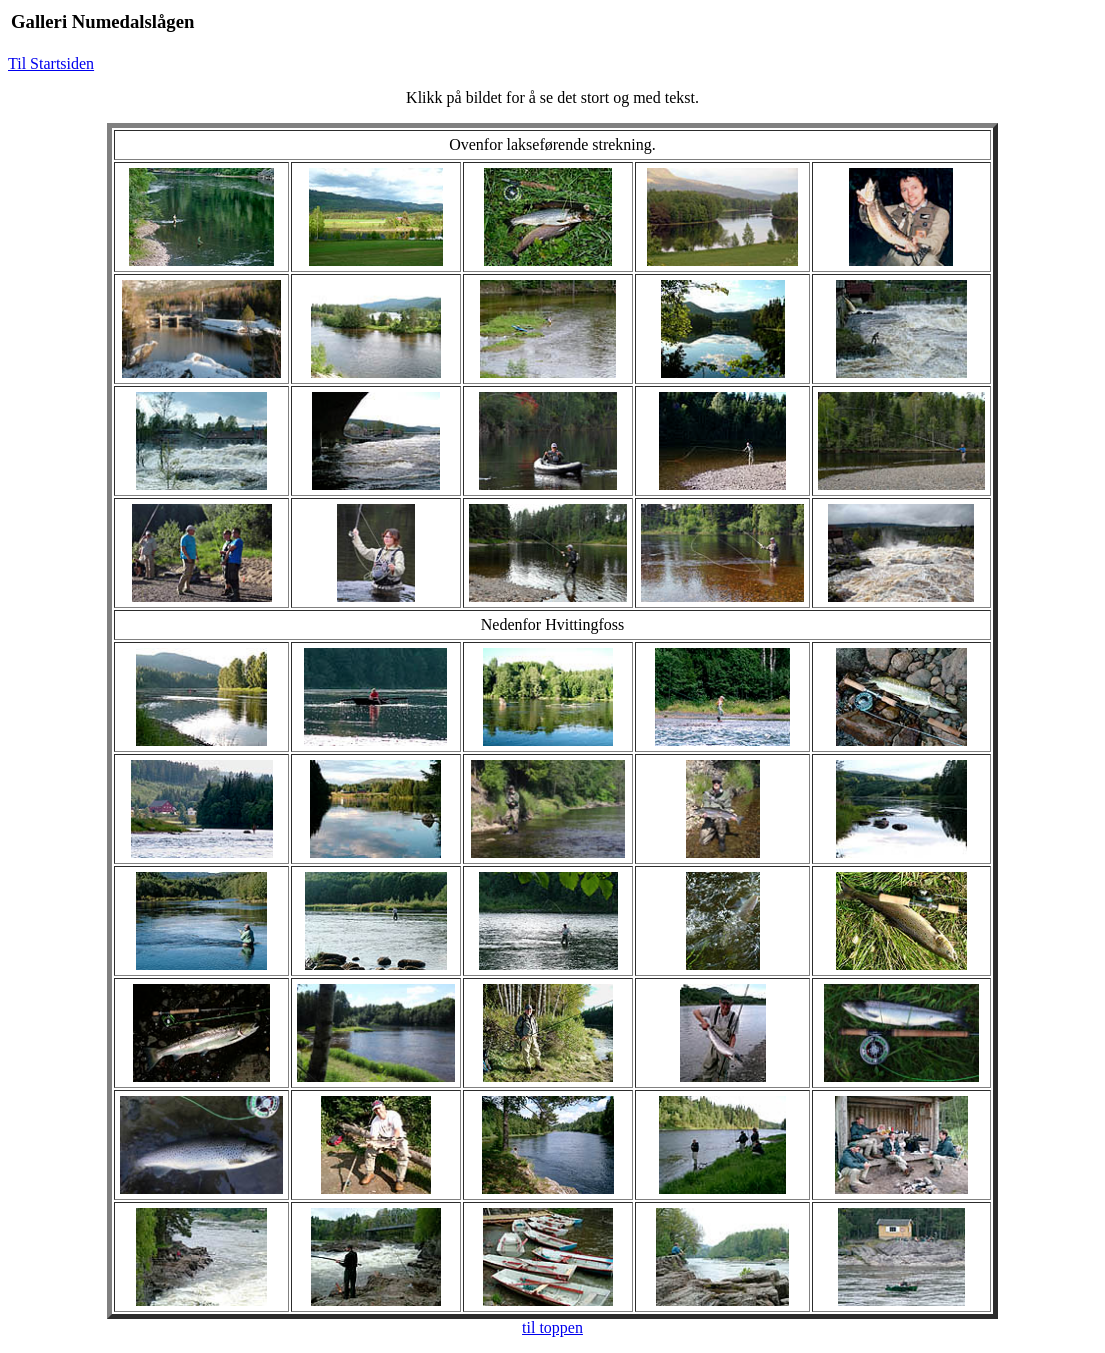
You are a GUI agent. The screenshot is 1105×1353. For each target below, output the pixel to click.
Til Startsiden (51, 63)
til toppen (552, 1327)
